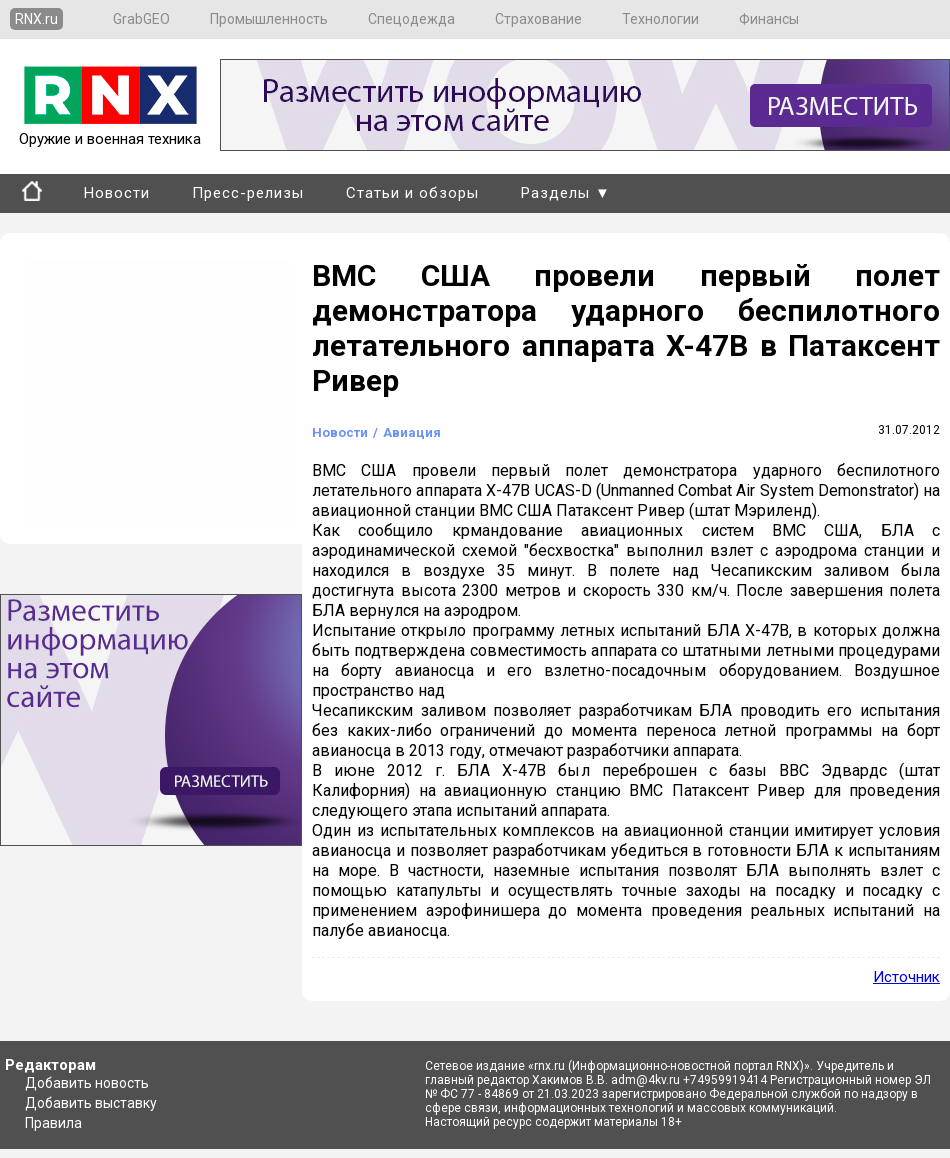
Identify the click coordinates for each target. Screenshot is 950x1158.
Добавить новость (87, 1083)
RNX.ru (36, 19)
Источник (906, 977)
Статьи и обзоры (412, 193)
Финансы (769, 19)
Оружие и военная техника (110, 130)
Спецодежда (411, 19)
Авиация (412, 432)
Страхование (538, 19)
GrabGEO (141, 19)
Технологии (660, 19)
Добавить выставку (91, 1103)
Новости (117, 193)
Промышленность (269, 19)
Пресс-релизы (248, 193)
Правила (53, 1123)
